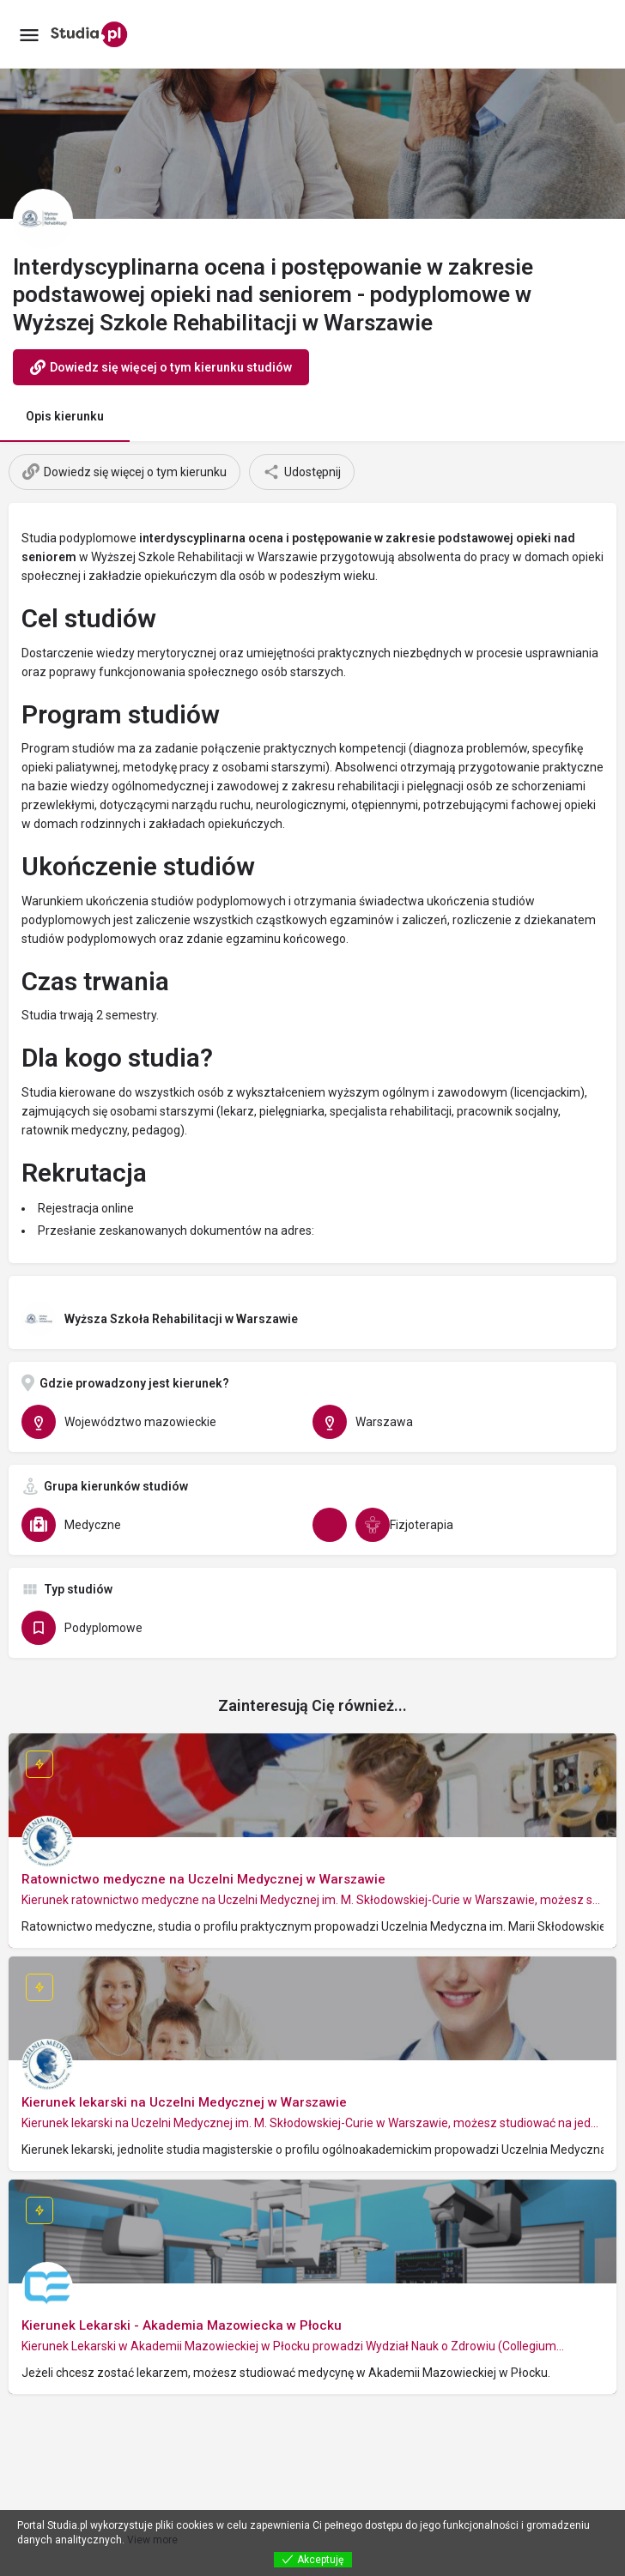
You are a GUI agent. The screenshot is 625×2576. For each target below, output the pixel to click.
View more (152, 2540)
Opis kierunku (65, 416)
